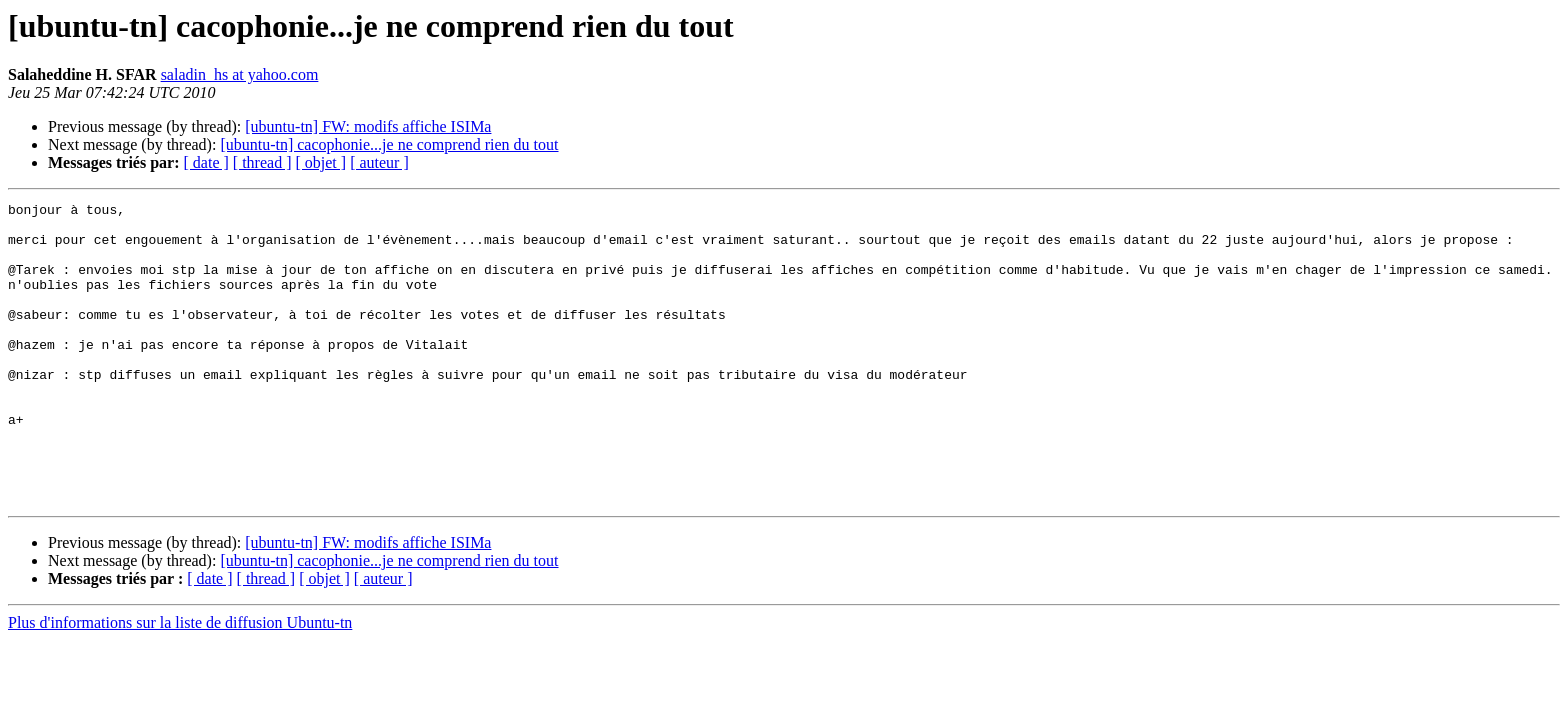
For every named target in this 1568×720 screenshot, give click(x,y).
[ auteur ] (379, 162)
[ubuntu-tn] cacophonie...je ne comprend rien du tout (389, 144)
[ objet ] (320, 162)
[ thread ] (262, 162)
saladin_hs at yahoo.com (240, 74)
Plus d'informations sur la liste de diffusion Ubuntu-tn (180, 682)
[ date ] (206, 162)
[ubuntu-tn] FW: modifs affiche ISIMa (368, 126)
